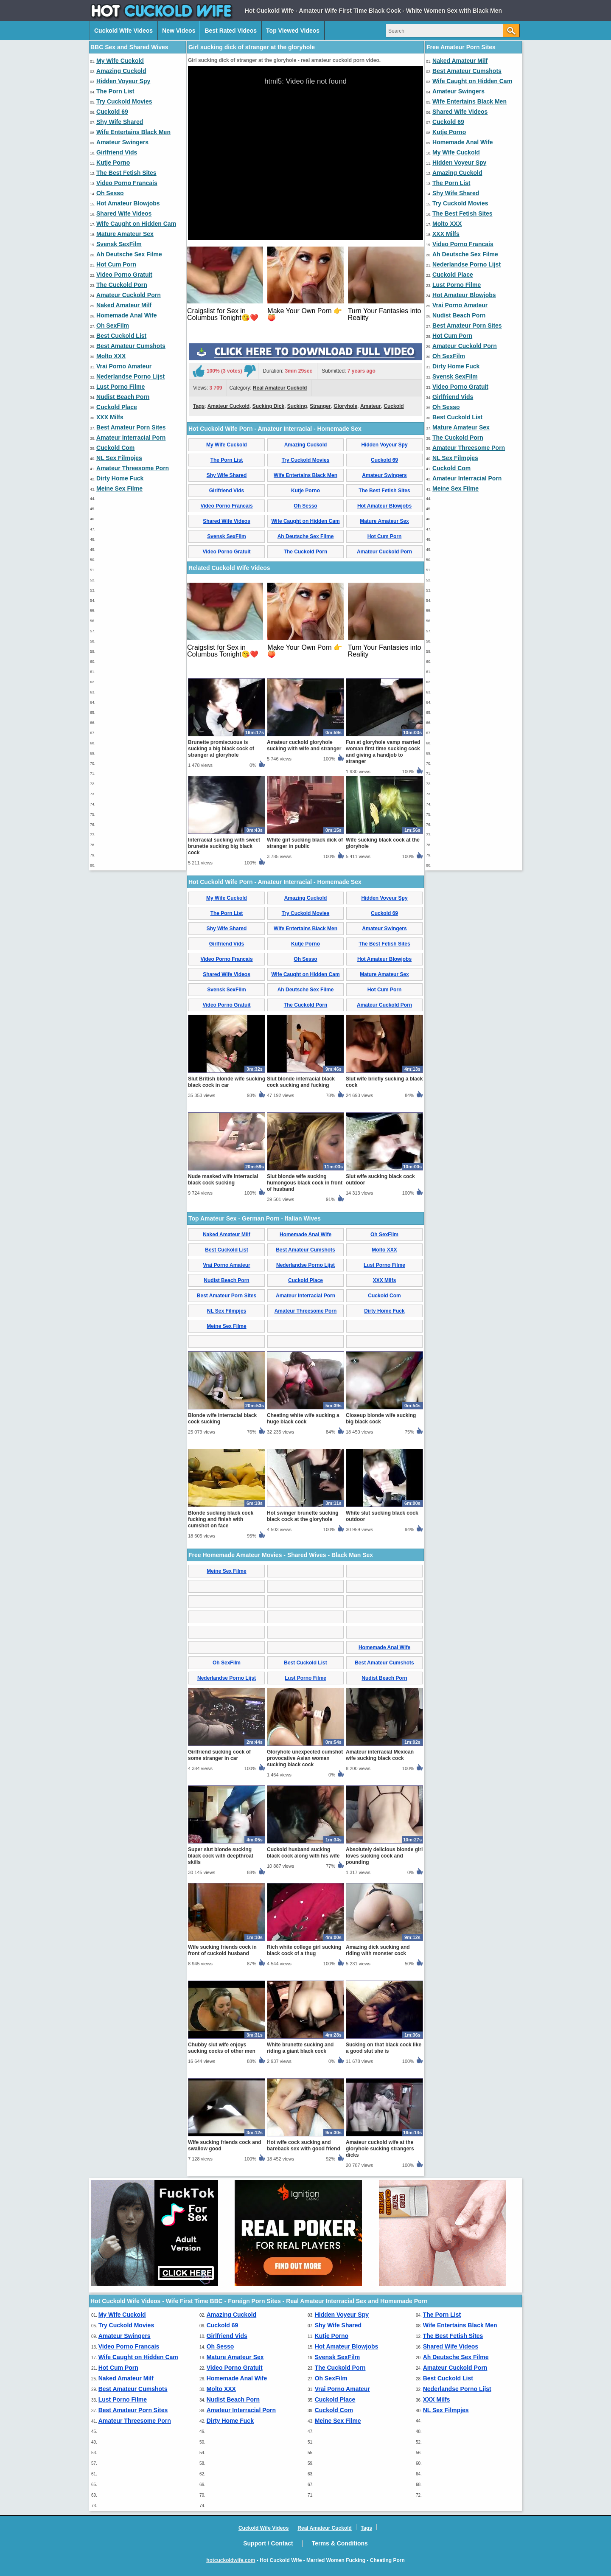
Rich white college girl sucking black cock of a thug (304, 1950)
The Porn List (115, 91)
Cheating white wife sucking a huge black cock (303, 1418)
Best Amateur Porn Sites (131, 427)
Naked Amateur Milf (123, 305)
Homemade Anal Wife (126, 315)
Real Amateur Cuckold (280, 388)
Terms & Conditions (340, 2543)
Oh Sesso (110, 193)
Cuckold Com (115, 447)
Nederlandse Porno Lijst (130, 376)
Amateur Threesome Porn (132, 468)
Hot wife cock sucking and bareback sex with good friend (303, 2145)
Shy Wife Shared (119, 121)
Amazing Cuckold (121, 70)
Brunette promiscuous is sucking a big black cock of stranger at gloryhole (221, 748)
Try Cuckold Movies (124, 101)
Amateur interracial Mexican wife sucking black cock (380, 1755)
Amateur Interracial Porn (130, 437)
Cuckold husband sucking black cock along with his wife (303, 1852)
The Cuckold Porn (121, 284)
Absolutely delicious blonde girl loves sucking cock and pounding (384, 1855)
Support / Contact (268, 2543)
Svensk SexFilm (119, 244)
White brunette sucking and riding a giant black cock (300, 2048)
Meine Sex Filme (119, 488)
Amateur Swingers (122, 142)
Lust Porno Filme (120, 386)
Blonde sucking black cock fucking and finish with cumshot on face (220, 1519)
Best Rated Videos (231, 30)
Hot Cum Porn (116, 264)
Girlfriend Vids (116, 152)
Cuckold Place (116, 407)
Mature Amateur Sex (125, 233)
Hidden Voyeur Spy (123, 81)
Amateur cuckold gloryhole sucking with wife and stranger (304, 745)
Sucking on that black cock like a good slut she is (383, 2048)
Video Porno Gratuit (124, 274)
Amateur (370, 406)
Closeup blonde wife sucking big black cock (381, 1418)
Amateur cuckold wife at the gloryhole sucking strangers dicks (380, 2148)
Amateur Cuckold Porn (128, 295)
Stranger (320, 406)
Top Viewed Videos (293, 30)
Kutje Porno (113, 162)
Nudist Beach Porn (122, 396)
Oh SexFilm (112, 325)
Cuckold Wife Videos (123, 30)
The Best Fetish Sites (126, 172)
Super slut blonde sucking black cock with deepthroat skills (220, 1855)
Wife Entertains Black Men (133, 132)
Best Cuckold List (121, 335)
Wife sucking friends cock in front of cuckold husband (222, 1950)
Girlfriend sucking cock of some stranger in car (219, 1755)
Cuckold (394, 406)
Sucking (297, 406)
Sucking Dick (268, 406)
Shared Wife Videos (123, 213)
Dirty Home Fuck (119, 478)
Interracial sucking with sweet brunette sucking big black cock (224, 846)
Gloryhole (345, 406)
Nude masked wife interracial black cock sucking (223, 1179)
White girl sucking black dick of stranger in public (305, 843)
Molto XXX (111, 356)
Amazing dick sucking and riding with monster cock (378, 1950)
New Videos (178, 30)
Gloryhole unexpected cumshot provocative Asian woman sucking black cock (305, 1758)
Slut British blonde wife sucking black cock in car (226, 1082)
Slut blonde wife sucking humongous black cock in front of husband (304, 1182)
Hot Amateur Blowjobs (128, 203)
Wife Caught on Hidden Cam (136, 223)
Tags (199, 406)
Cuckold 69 (112, 111)
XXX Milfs (109, 417)
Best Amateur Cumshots (130, 345)
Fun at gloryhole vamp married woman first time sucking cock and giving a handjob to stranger (383, 751)
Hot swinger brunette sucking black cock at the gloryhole (303, 1516)
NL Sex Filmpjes (119, 458)
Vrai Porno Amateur (123, 366)
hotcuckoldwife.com (230, 2560)
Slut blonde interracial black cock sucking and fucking (301, 1082)
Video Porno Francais (126, 183)
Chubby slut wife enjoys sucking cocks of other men (221, 2048)
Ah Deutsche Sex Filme (129, 254)
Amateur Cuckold (228, 406)
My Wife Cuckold (120, 60)
